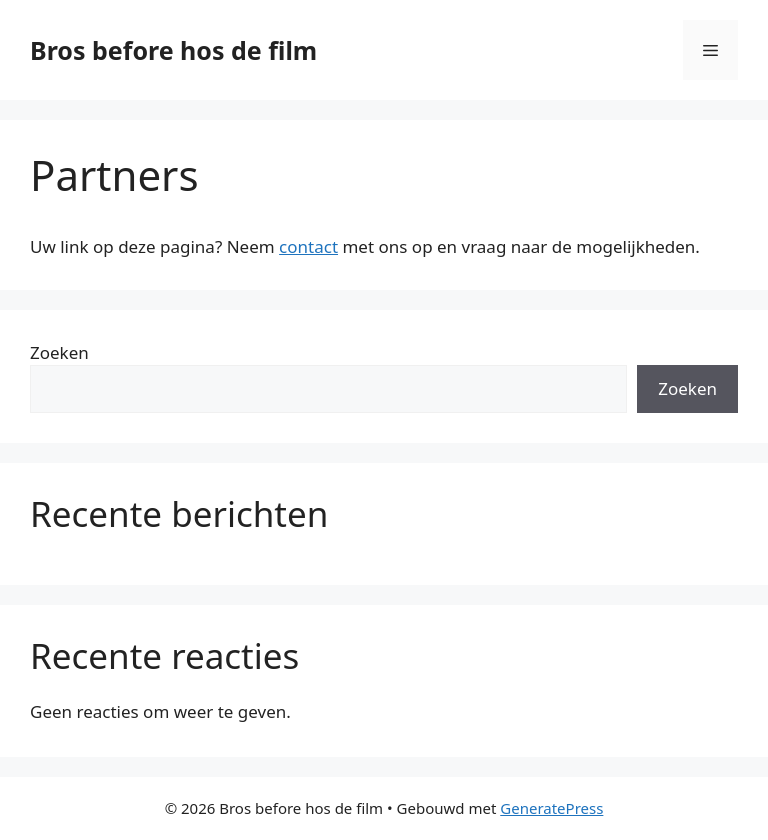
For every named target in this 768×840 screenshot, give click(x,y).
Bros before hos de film (173, 50)
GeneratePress (551, 808)
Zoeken (59, 352)
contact (308, 246)
